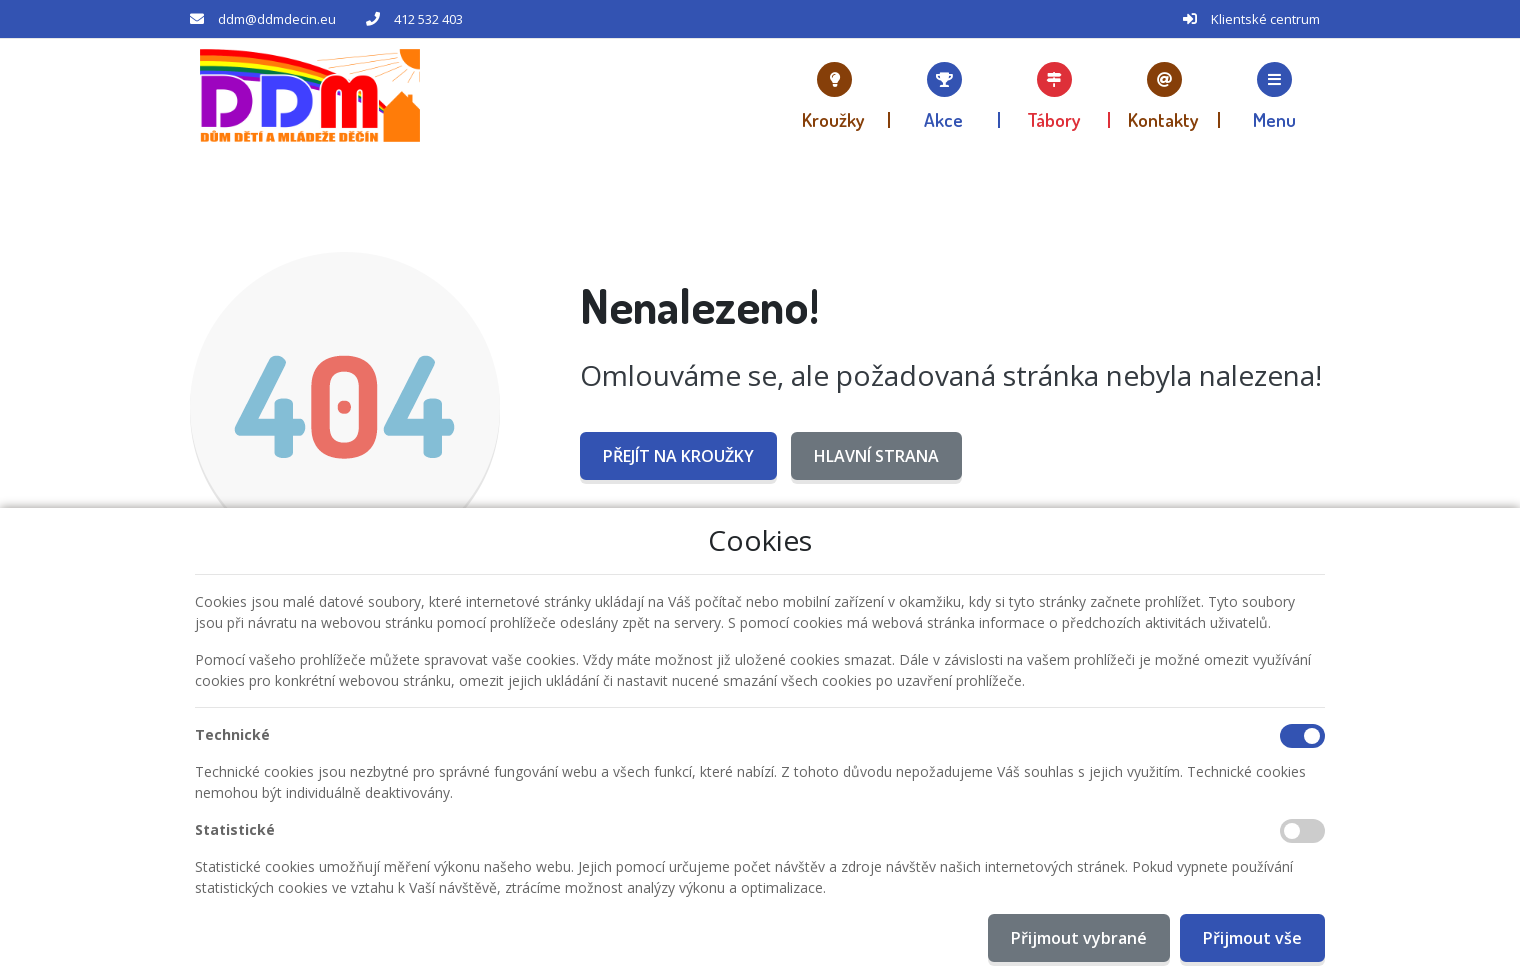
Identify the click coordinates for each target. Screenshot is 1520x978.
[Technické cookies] (1302, 736)
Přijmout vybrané (1079, 938)
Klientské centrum (1265, 19)
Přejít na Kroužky (678, 456)
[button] (1275, 95)
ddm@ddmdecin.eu (277, 19)
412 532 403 (428, 19)
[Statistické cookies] (1302, 831)
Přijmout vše (1252, 938)
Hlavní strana (876, 456)
